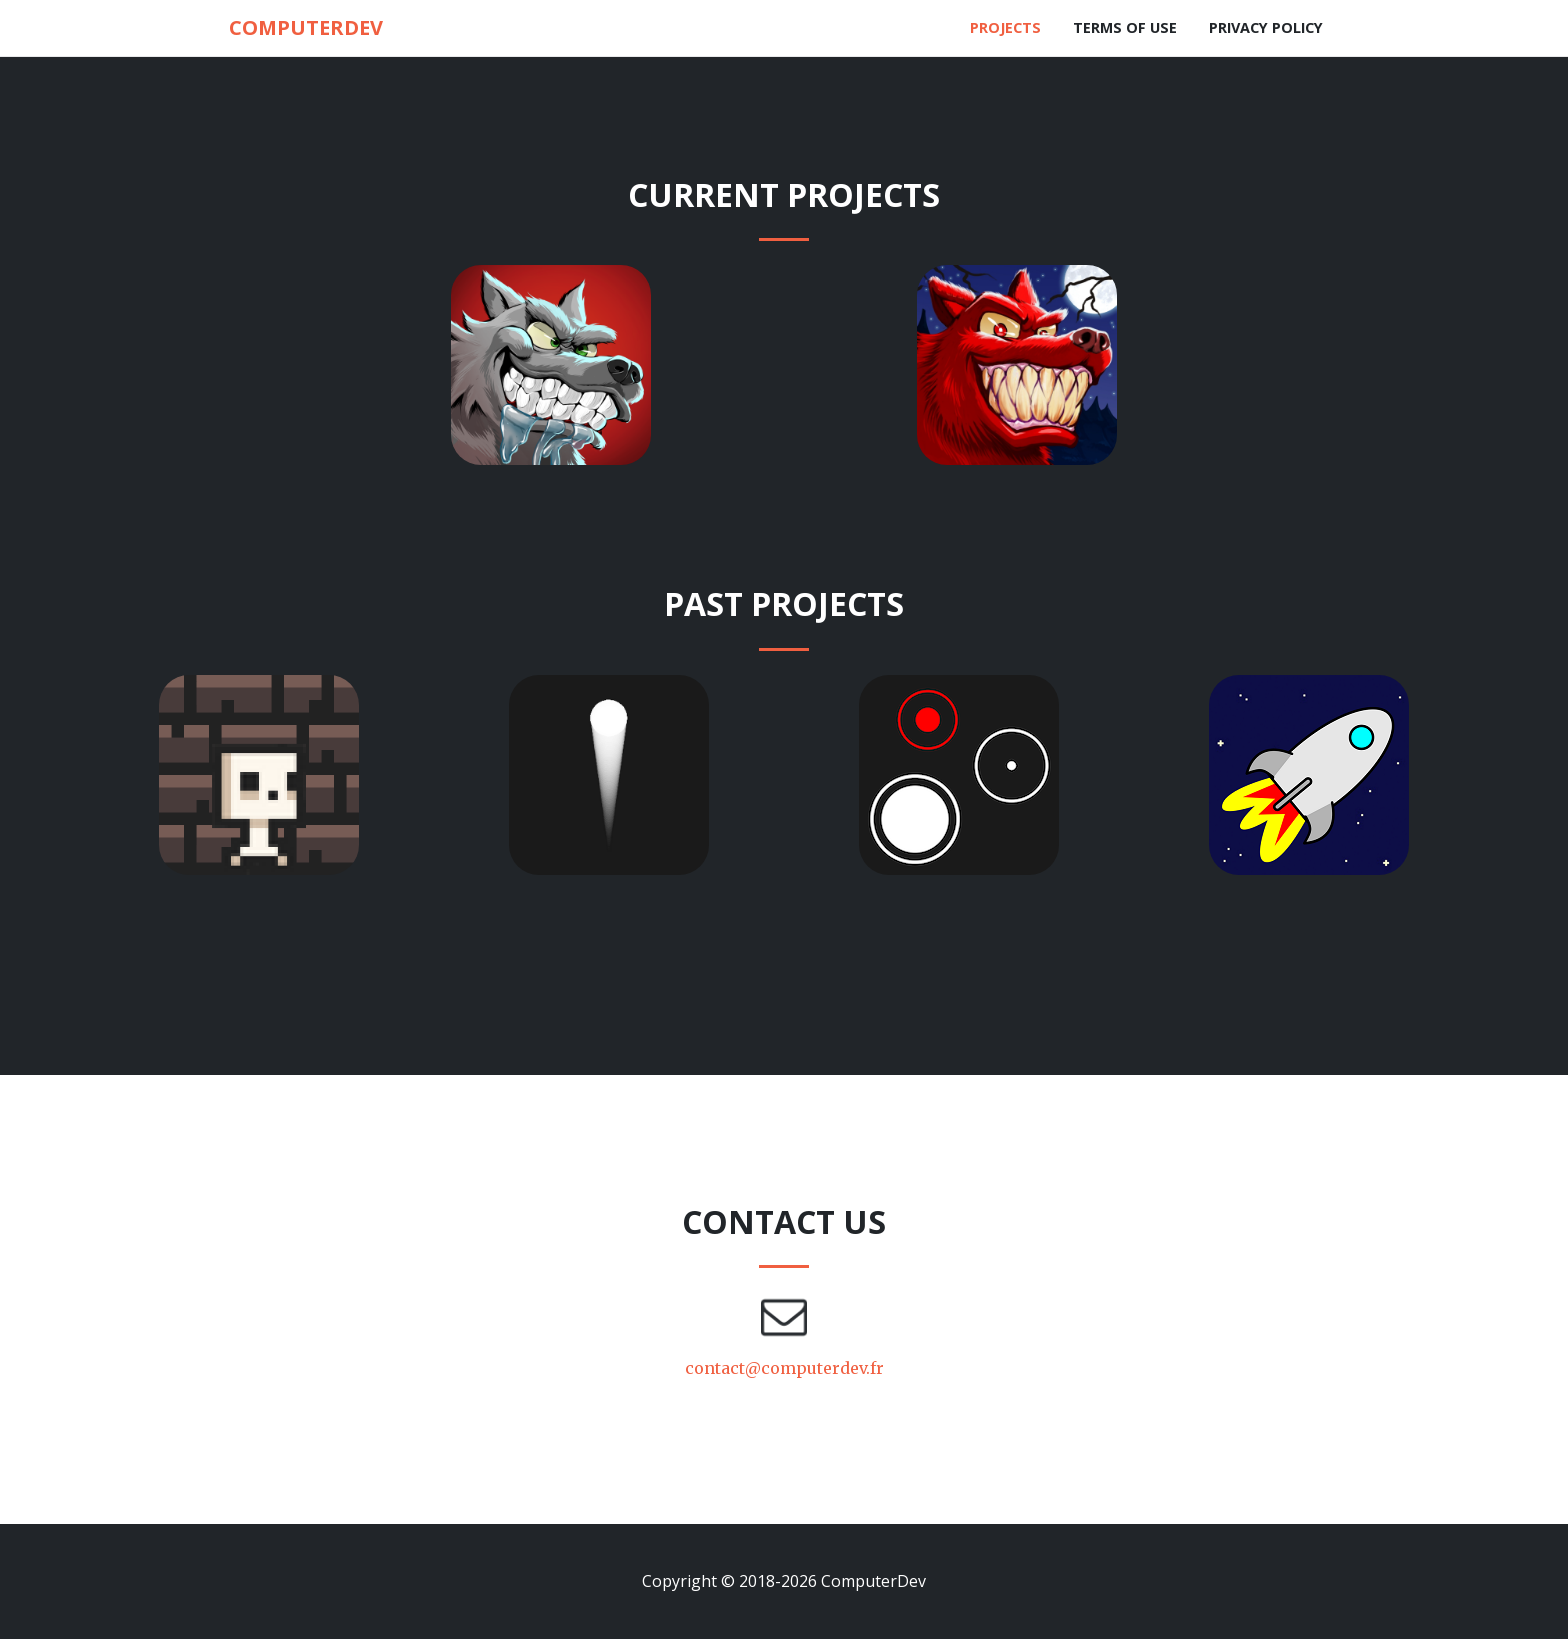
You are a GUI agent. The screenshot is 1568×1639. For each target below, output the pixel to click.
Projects (1005, 27)
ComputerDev (306, 27)
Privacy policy (1266, 27)
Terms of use (1125, 27)
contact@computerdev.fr (784, 1368)
